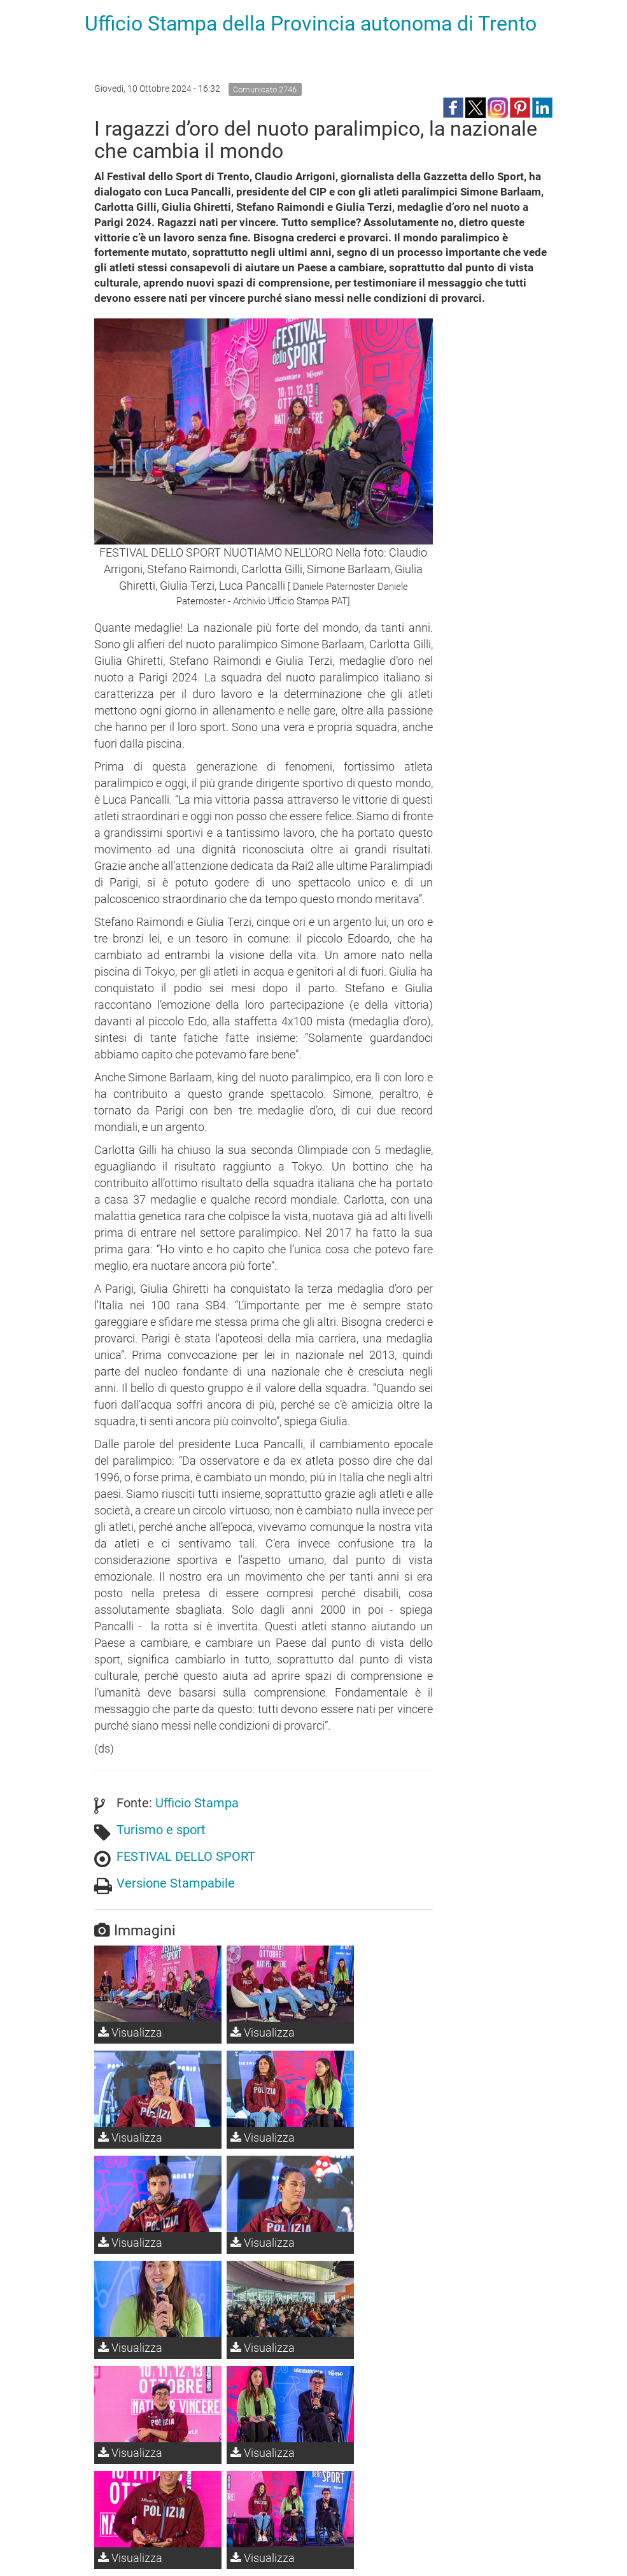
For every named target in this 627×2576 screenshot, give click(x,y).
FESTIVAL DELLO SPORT (185, 1856)
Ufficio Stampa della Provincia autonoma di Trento (311, 23)
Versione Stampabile (175, 1883)
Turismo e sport (161, 1829)
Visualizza (130, 2032)
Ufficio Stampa (197, 1803)
